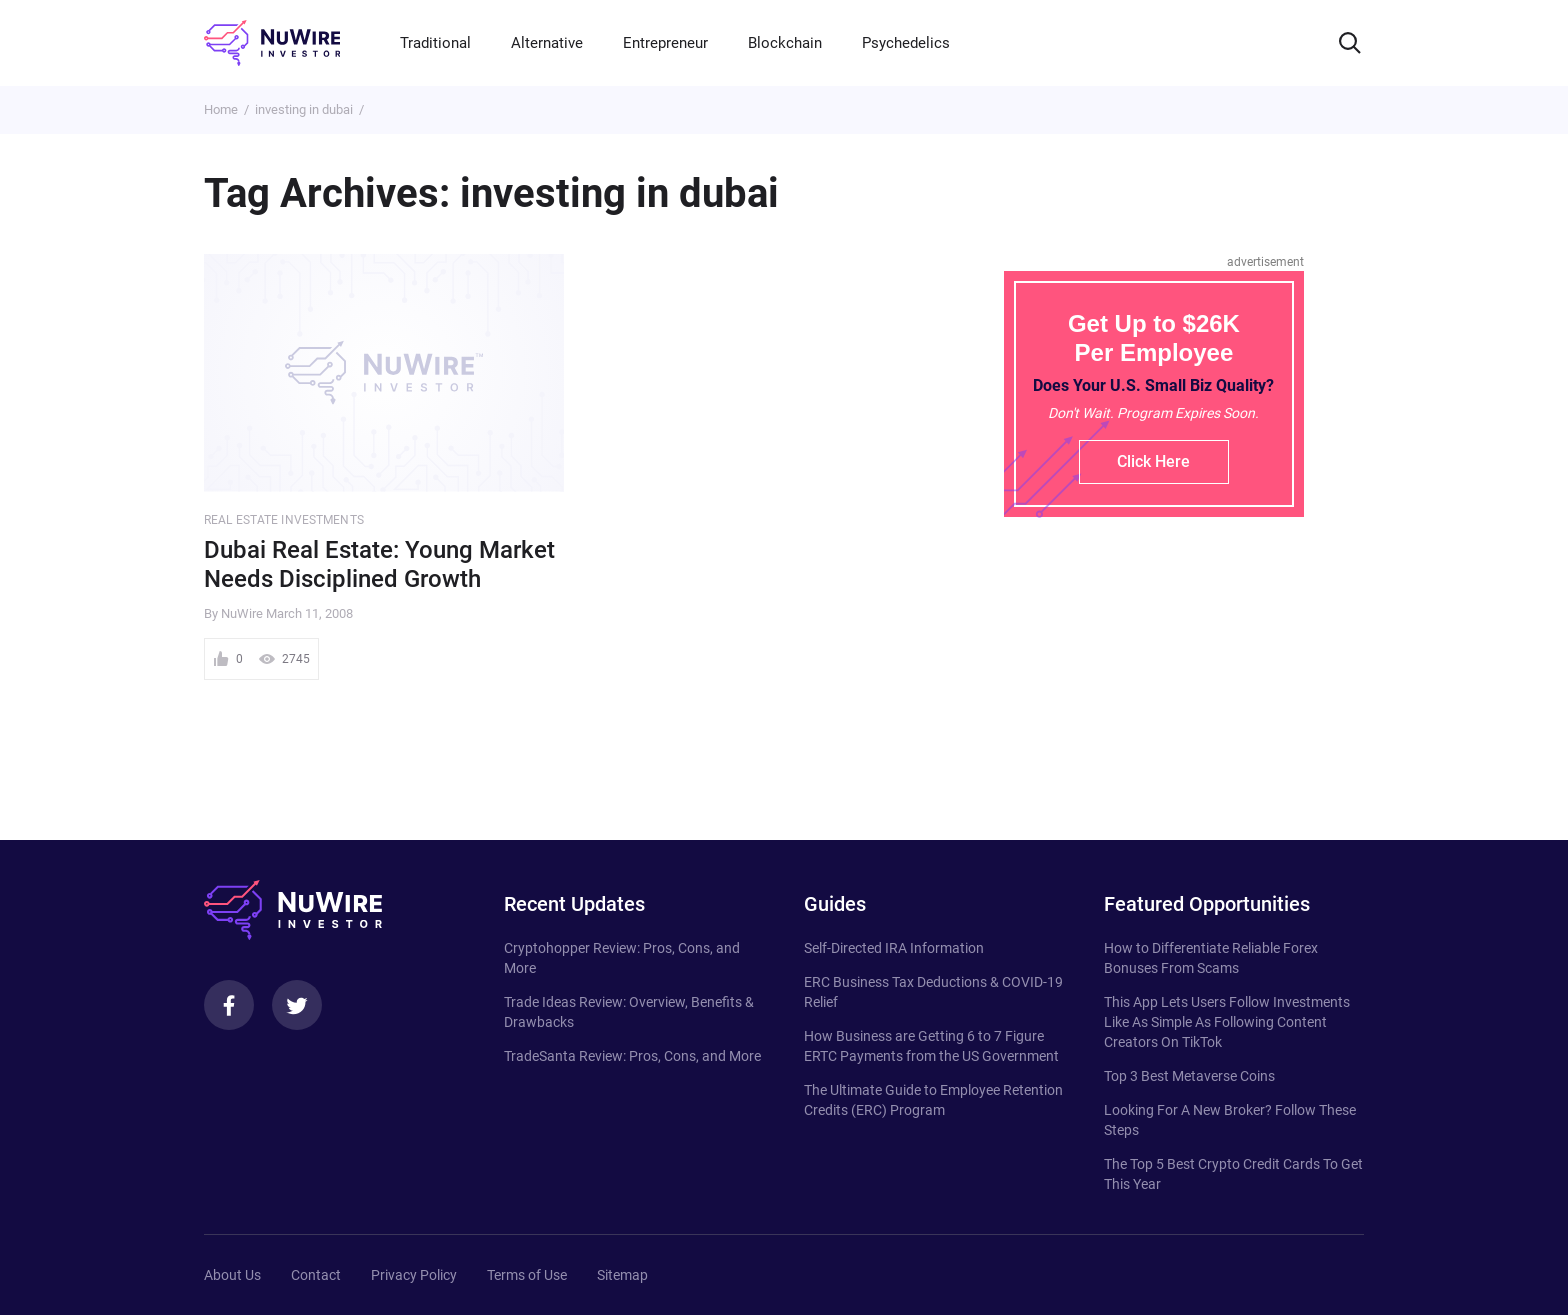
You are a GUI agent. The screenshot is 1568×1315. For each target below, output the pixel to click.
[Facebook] (229, 1005)
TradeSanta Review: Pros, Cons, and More (632, 1056)
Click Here (1153, 461)
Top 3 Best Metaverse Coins (1189, 1076)
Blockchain (785, 43)
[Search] (1350, 43)
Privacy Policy (414, 1275)
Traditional (435, 43)
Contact (316, 1275)
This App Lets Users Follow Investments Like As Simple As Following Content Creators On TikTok (1227, 1022)
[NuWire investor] (272, 43)
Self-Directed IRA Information (894, 948)
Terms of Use (527, 1275)
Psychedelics (906, 43)
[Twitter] (297, 1005)
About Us (232, 1275)
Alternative (547, 43)
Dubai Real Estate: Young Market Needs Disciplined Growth (379, 564)
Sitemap (622, 1275)
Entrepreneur (665, 43)
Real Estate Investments (284, 520)
